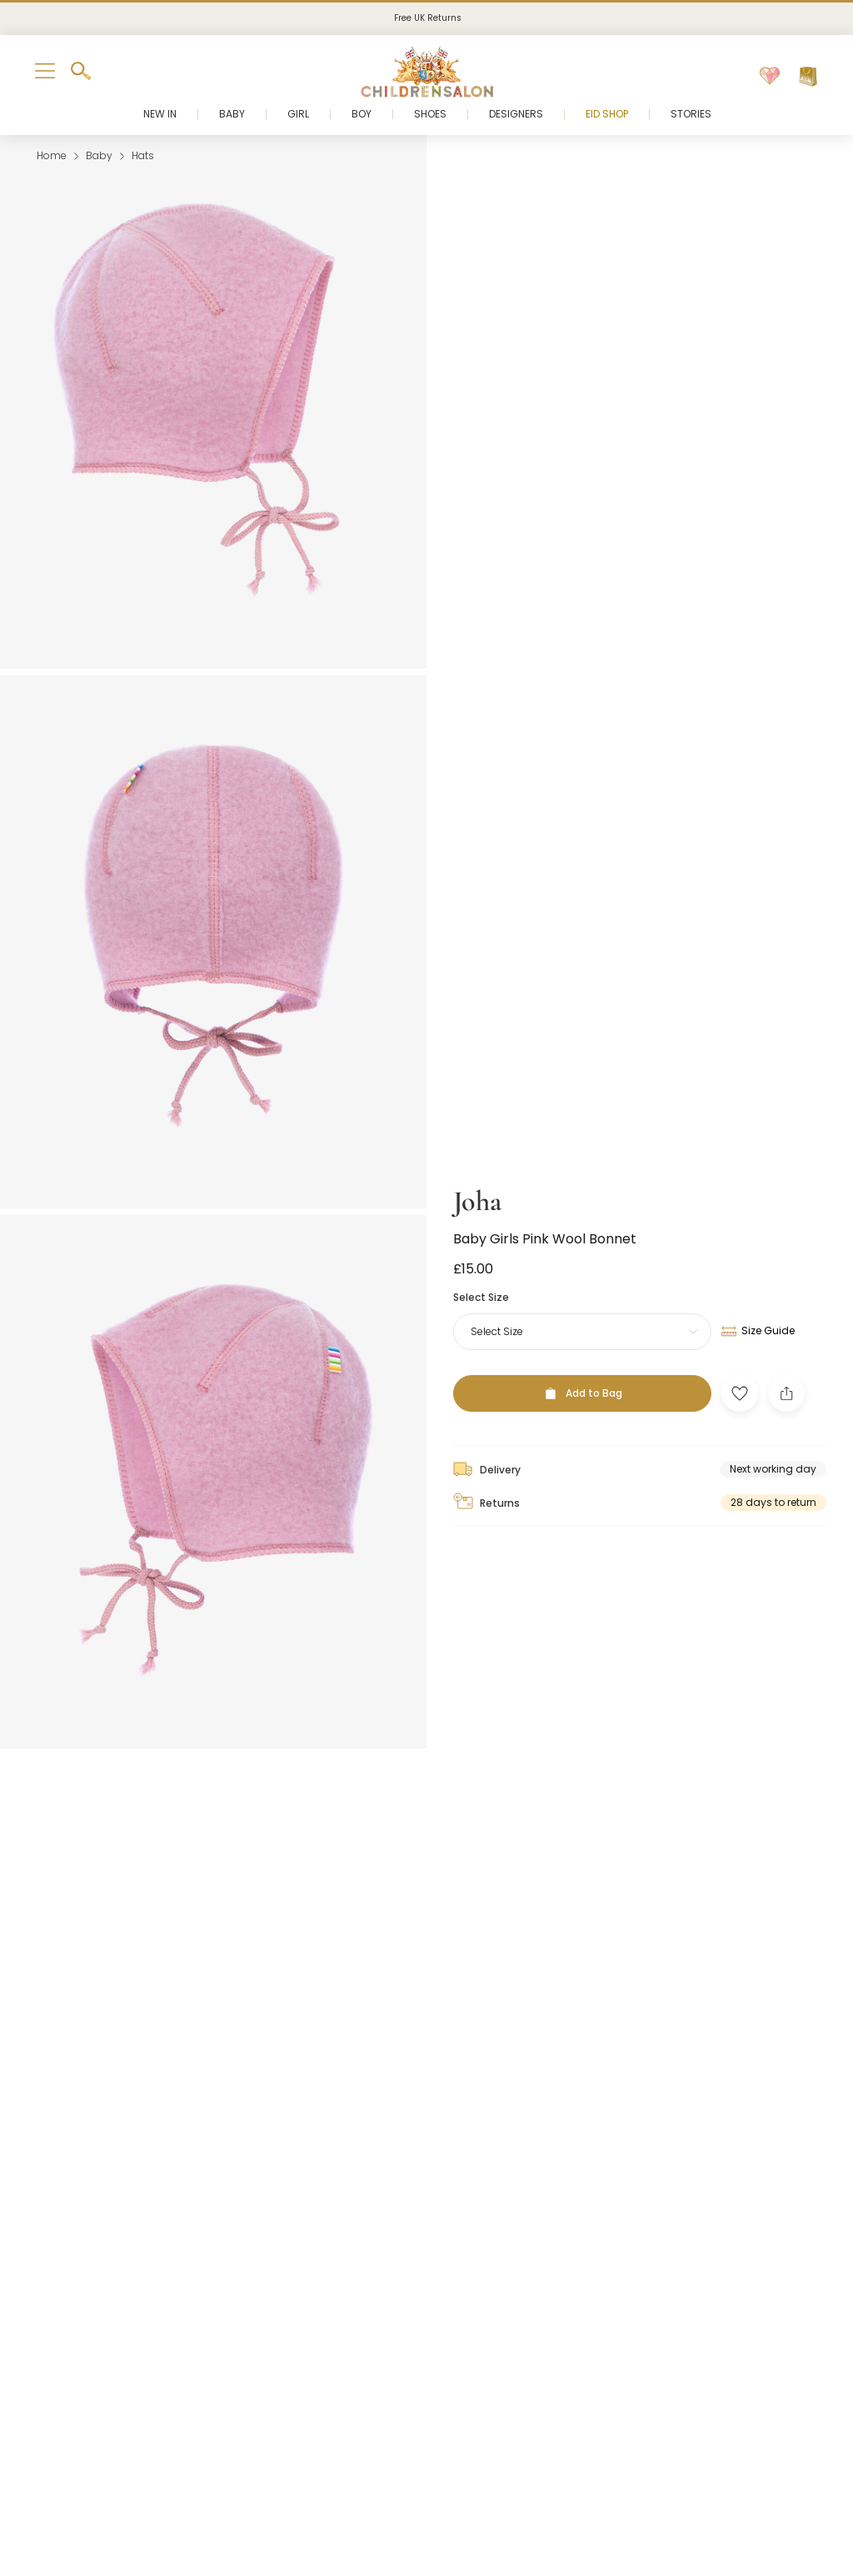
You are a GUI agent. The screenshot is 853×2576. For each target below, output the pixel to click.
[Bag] (808, 77)
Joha (477, 1157)
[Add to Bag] (582, 1350)
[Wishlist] (770, 77)
